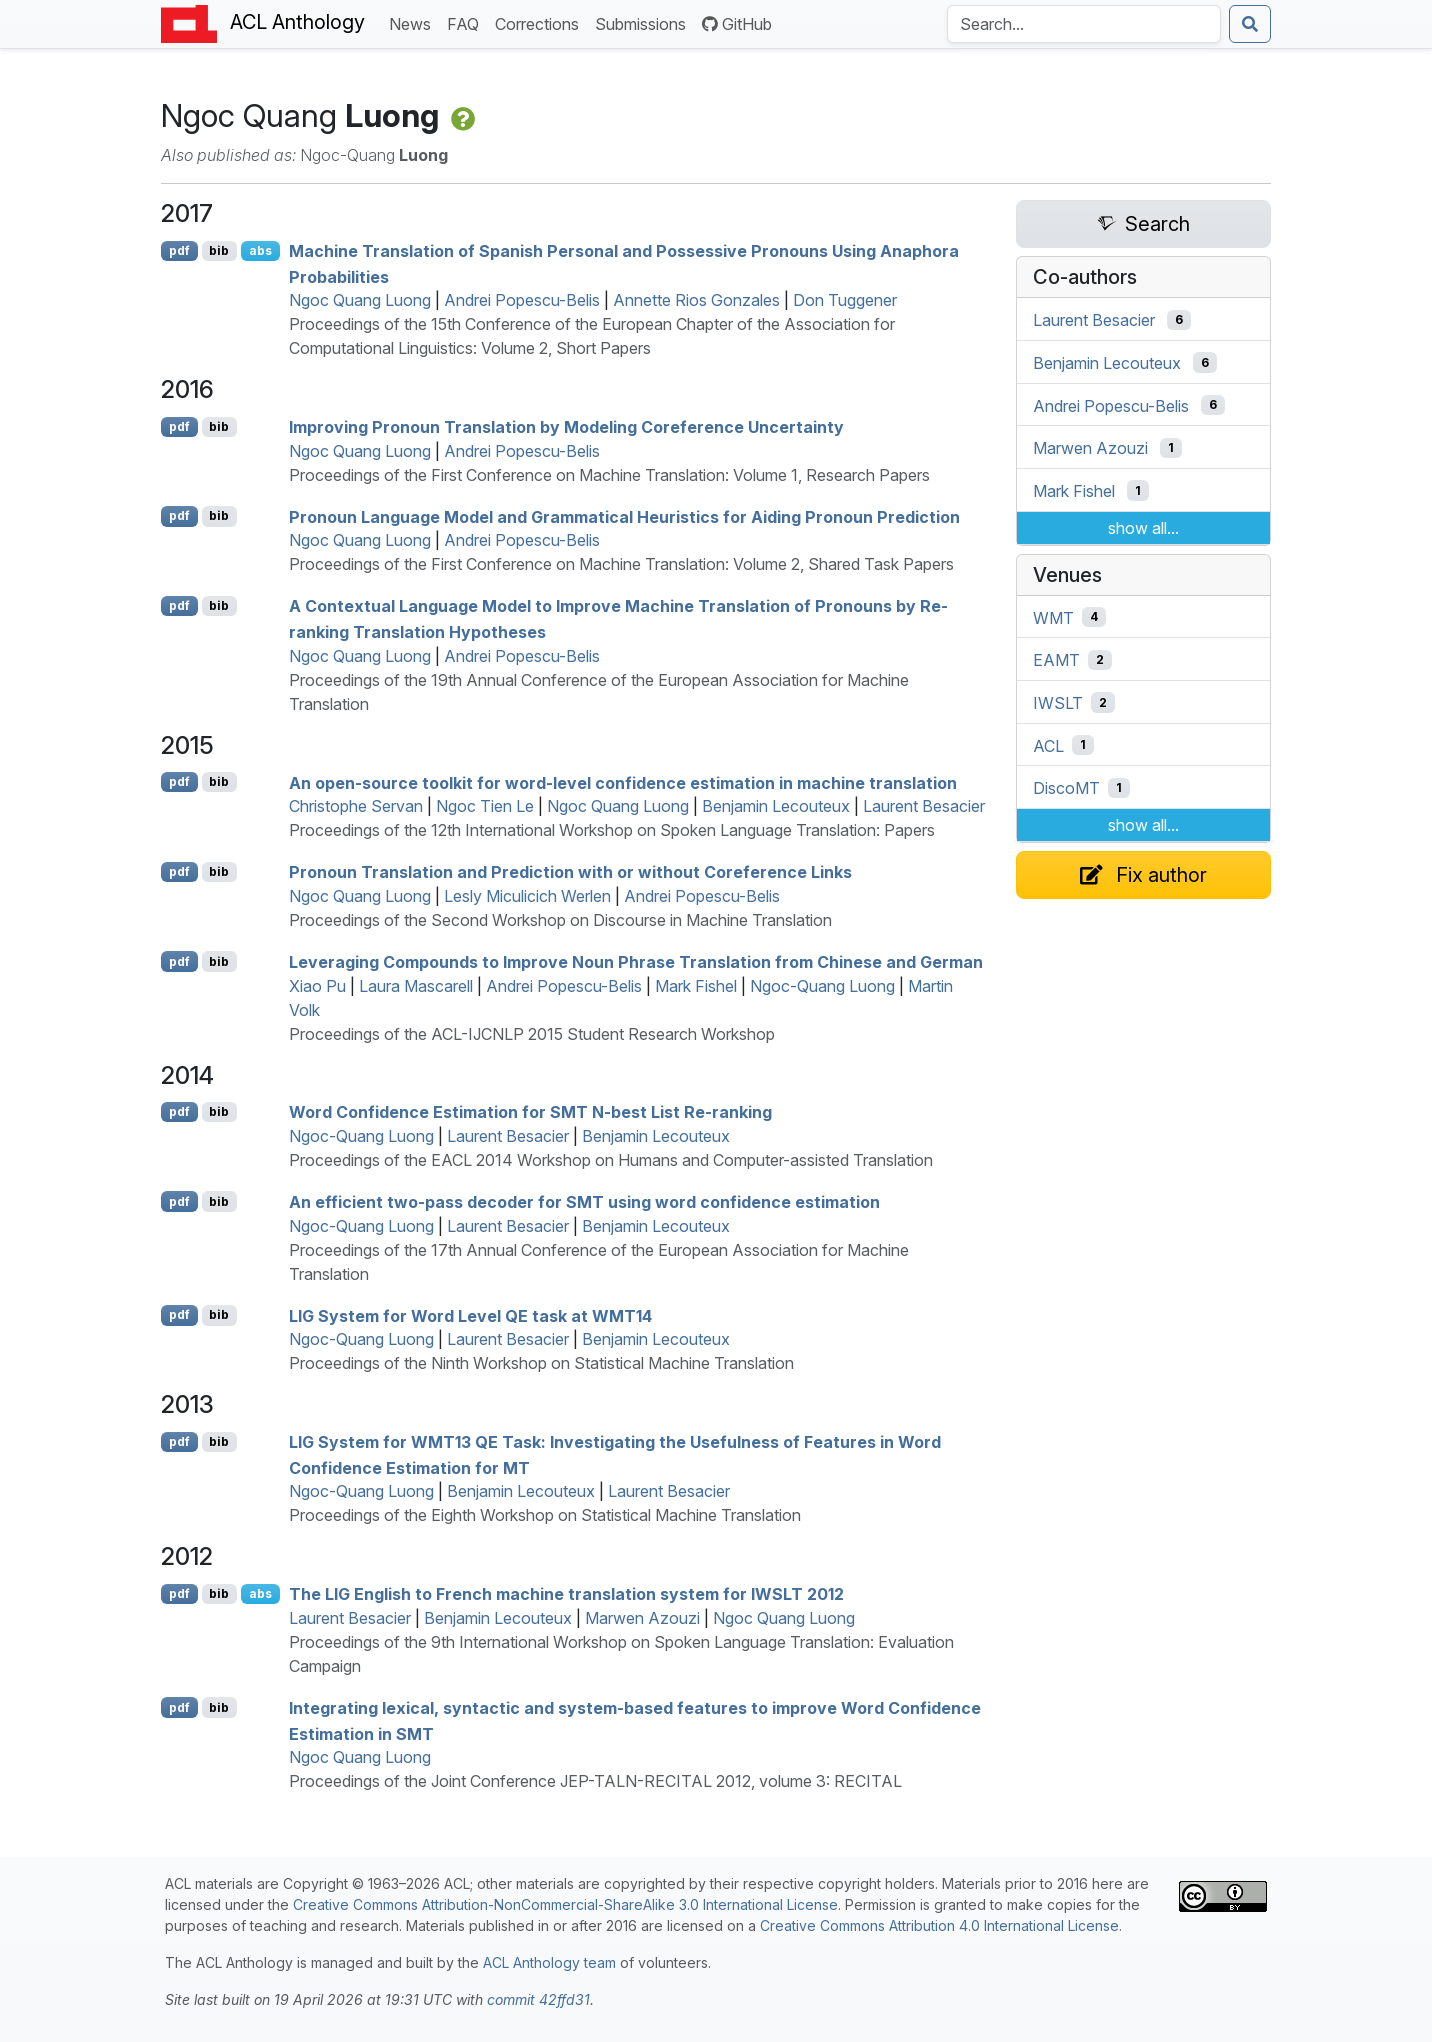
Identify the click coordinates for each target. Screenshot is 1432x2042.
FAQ (467, 22)
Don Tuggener (845, 300)
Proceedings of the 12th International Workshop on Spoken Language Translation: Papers (612, 830)
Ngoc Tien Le (485, 806)
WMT (1053, 617)
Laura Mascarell (416, 986)
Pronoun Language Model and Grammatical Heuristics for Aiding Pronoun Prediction (624, 516)
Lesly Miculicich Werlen (527, 896)
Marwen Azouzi (642, 1618)
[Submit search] (1250, 24)
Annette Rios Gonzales (696, 300)
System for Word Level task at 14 (470, 1315)
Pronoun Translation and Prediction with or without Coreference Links (570, 872)
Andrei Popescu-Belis (522, 300)
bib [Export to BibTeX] (219, 250)
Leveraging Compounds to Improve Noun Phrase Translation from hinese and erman (636, 962)
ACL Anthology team (549, 1962)
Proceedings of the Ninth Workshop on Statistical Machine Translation (541, 1363)
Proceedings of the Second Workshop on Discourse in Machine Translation (560, 920)
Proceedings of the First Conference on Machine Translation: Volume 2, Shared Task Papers (621, 564)
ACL (1048, 745)
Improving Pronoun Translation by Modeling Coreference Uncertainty (566, 427)
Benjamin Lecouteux (776, 806)
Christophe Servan (356, 806)
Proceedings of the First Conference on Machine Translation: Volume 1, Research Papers (609, 475)
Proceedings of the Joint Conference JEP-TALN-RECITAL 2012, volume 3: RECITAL (595, 1781)
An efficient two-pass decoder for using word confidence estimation (584, 1202)
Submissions (644, 22)
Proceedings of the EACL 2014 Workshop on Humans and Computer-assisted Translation (611, 1160)
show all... (1143, 528)
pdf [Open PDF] (179, 250)
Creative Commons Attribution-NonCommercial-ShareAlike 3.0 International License (565, 1904)
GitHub (737, 24)
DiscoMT (1066, 788)
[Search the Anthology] (1084, 24)
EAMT (1056, 660)
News (414, 22)
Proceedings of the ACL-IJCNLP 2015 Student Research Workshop (532, 1034)
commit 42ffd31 (538, 1999)
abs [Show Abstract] (260, 250)
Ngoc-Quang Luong (822, 986)
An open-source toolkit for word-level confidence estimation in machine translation (623, 782)
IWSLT (1058, 703)
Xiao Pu (317, 986)
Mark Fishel (696, 986)
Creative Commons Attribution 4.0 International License (939, 1925)
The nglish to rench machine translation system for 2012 (566, 1594)
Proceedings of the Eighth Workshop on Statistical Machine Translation (545, 1515)
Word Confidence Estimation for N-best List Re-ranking (530, 1112)
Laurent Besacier (924, 806)
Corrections (541, 22)
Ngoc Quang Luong (360, 300)
